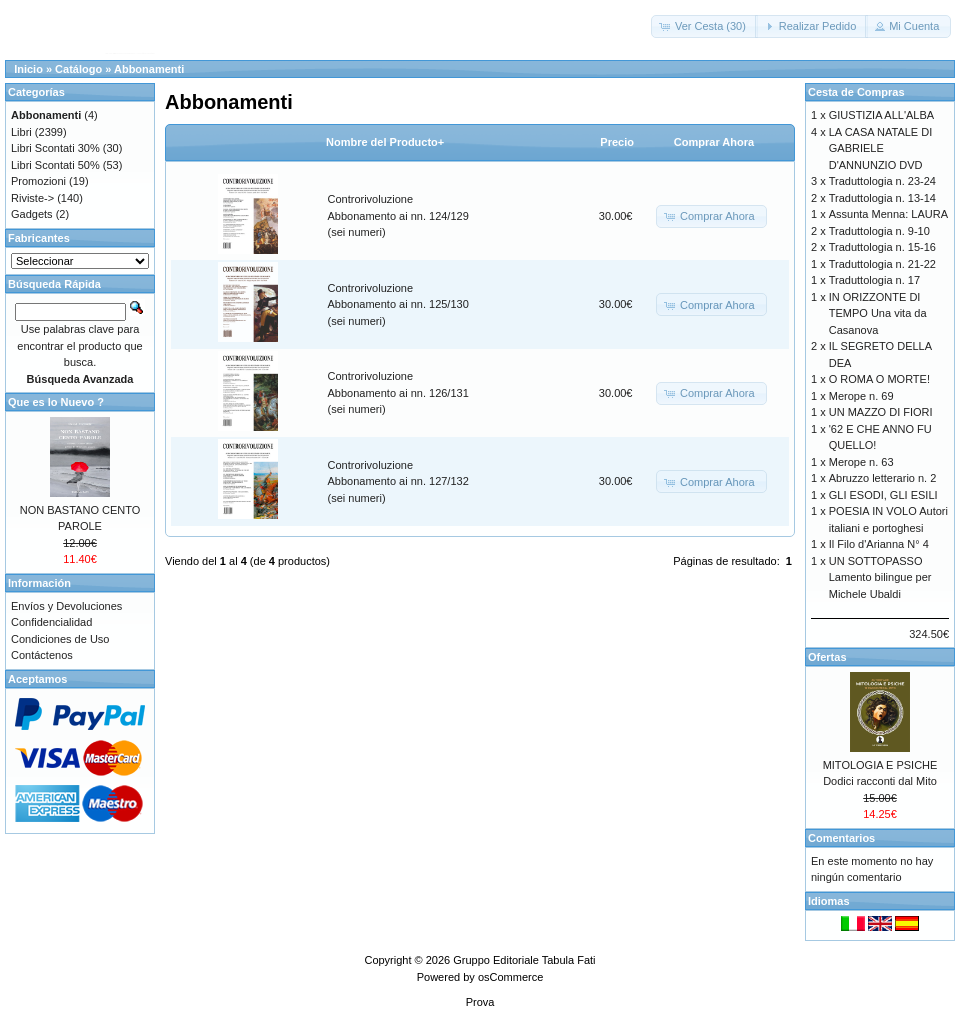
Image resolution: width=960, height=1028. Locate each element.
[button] (704, 26)
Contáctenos (42, 655)
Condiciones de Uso (60, 639)
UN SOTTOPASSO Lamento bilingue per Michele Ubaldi (880, 577)
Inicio (28, 69)
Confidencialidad (51, 622)
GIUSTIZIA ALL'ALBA (881, 115)
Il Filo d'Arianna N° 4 (879, 544)
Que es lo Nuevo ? (56, 402)
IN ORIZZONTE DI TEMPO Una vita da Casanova (878, 313)
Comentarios (841, 838)
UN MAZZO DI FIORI (881, 412)
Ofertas (827, 657)
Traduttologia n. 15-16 (882, 247)
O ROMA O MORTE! (879, 379)
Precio (617, 142)
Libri (21, 132)
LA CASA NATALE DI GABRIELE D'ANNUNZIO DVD (881, 148)
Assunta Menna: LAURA (888, 214)
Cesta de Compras (856, 92)
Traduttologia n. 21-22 (882, 264)
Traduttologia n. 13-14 (882, 198)
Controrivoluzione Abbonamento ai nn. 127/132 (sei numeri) (398, 481)
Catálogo (78, 69)
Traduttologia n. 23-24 (882, 181)
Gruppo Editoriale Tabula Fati (524, 960)
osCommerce (510, 977)
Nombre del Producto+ (385, 142)
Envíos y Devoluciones (66, 606)
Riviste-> (32, 198)
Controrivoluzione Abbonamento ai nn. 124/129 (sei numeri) (398, 215)
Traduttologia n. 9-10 (879, 231)
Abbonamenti (149, 69)
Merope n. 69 (861, 396)
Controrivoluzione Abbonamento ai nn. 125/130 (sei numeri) (398, 304)
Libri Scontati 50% (55, 165)
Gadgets (32, 214)
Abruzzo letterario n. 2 (883, 478)
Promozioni (38, 181)
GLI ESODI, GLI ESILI (883, 495)
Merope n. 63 (861, 462)
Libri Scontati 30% (55, 148)
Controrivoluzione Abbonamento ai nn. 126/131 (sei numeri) (398, 392)
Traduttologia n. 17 (874, 280)
